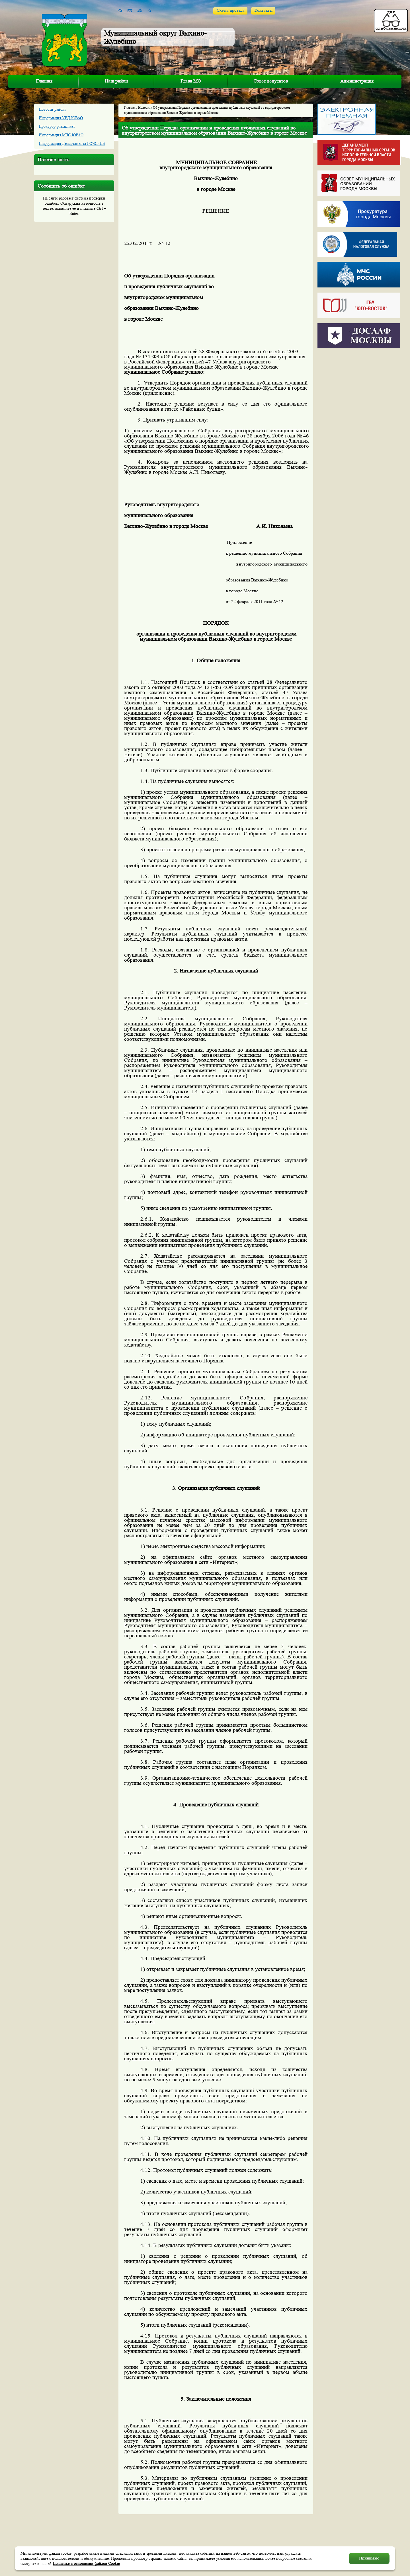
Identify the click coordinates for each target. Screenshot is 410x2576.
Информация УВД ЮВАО (61, 118)
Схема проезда (231, 10)
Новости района (52, 109)
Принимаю (369, 2558)
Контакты (263, 10)
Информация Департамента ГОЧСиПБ (72, 143)
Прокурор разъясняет (57, 126)
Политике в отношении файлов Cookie (86, 2563)
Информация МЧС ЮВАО (61, 135)
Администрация (357, 81)
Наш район (116, 81)
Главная (44, 81)
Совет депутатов (270, 81)
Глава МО (191, 81)
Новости (144, 107)
